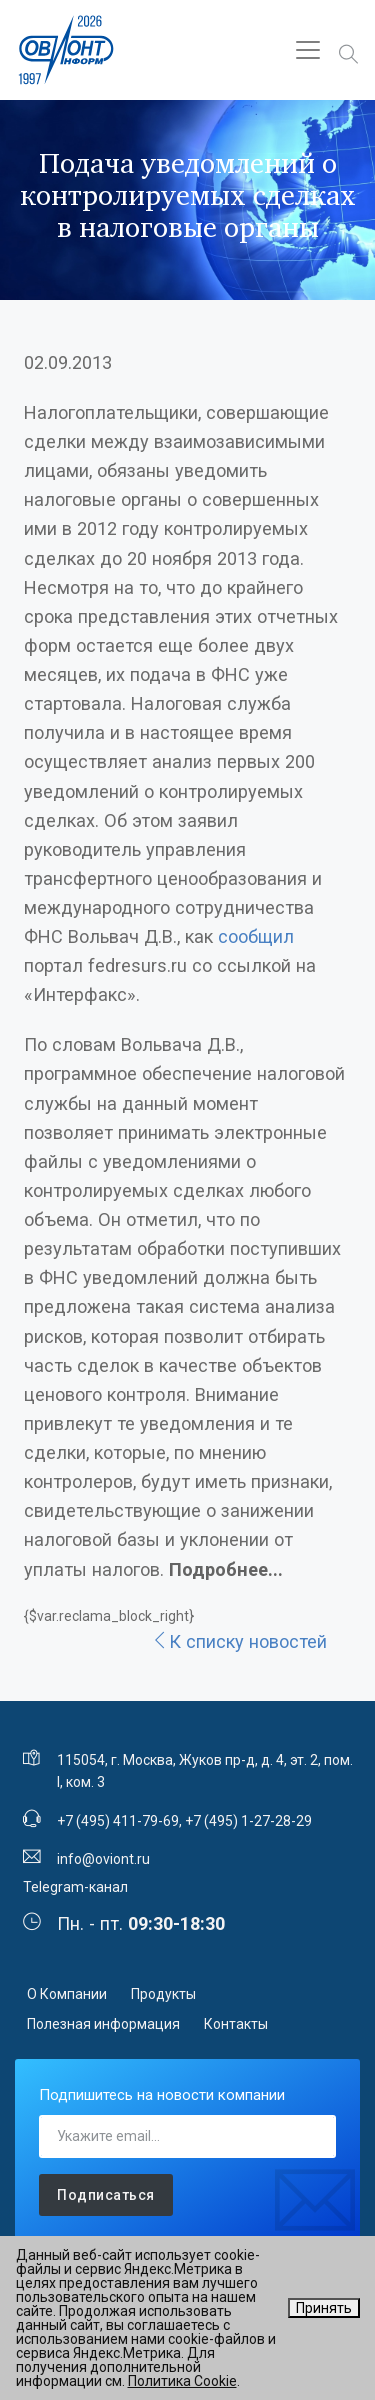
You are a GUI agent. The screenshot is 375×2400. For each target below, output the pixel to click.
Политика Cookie (182, 2381)
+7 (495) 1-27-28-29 (248, 1821)
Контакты (236, 2024)
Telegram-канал (75, 1887)
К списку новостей (239, 1641)
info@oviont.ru (103, 1859)
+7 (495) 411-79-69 (118, 1821)
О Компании (67, 1994)
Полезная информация (103, 2024)
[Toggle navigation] (308, 50)
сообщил (256, 936)
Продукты (163, 1994)
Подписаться (106, 2195)
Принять (324, 2308)
